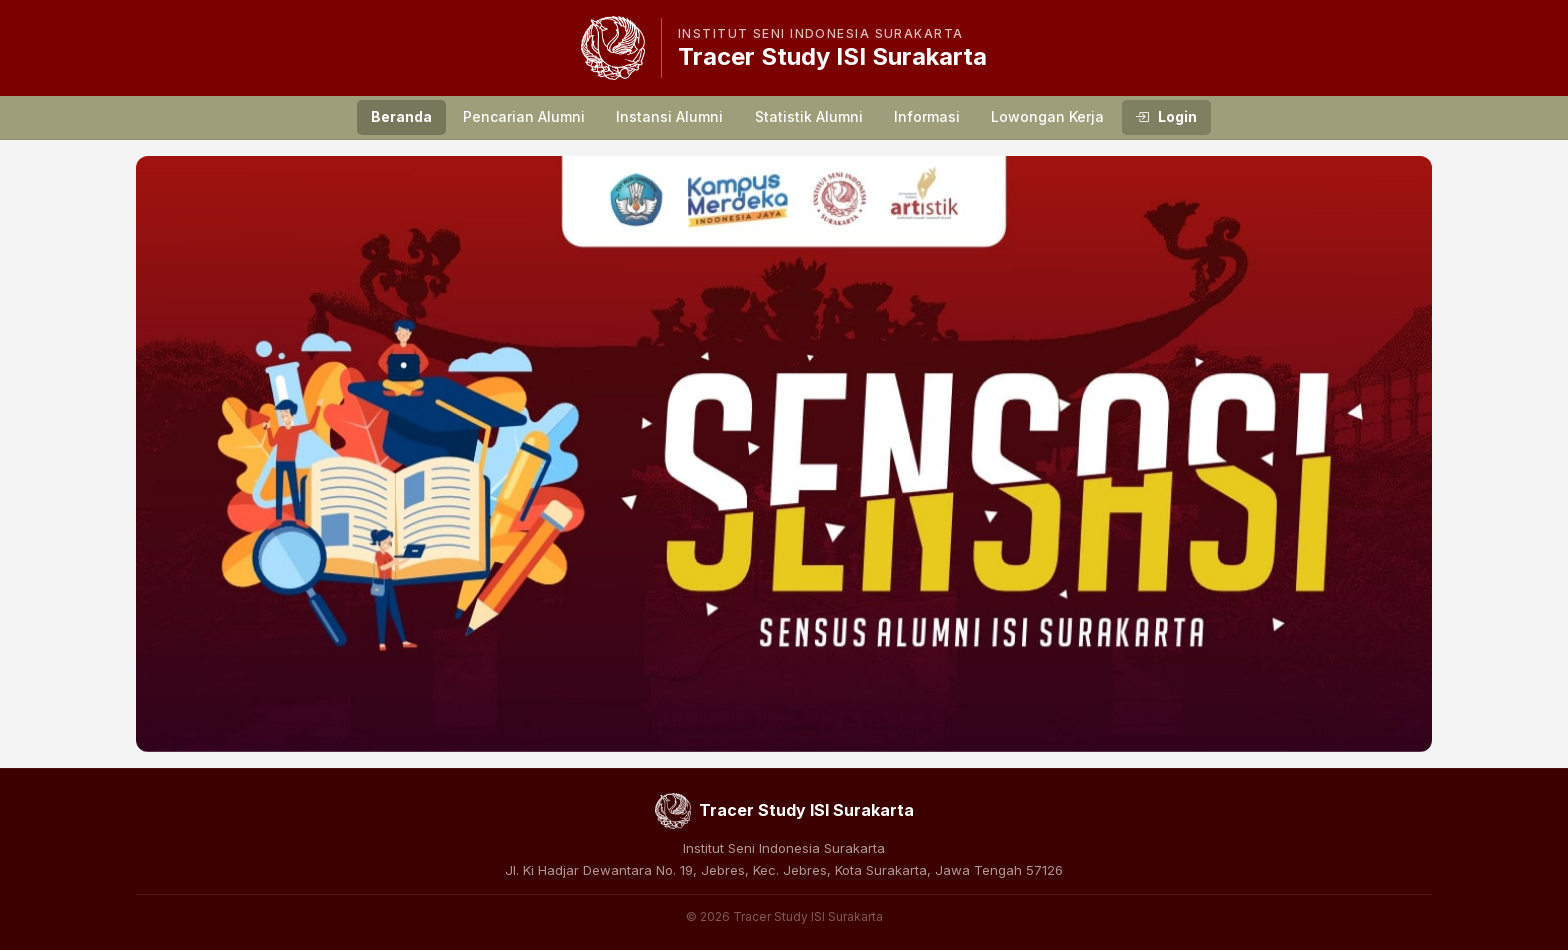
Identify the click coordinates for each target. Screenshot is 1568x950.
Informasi (927, 116)
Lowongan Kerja (1047, 116)
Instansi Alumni (669, 116)
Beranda (401, 116)
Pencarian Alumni (524, 116)
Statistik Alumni (809, 116)
